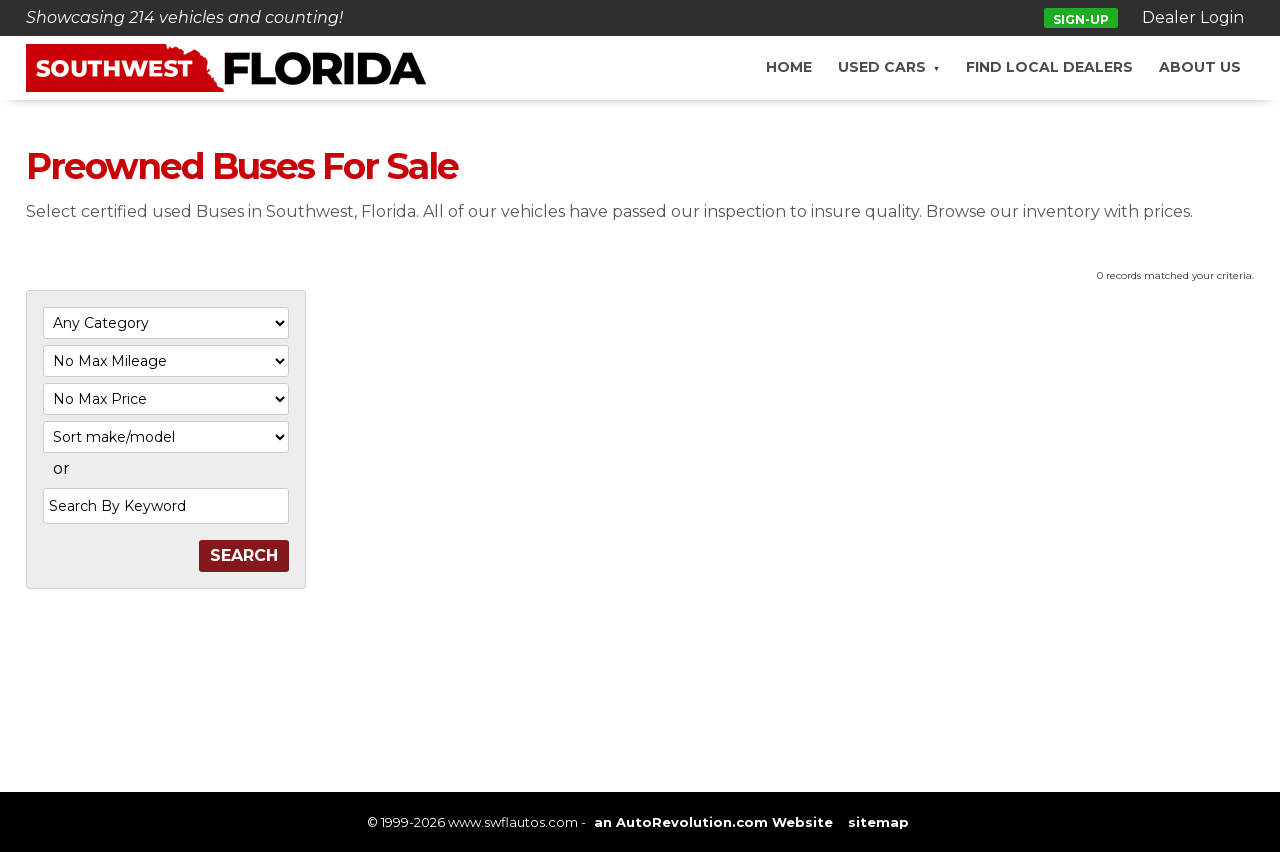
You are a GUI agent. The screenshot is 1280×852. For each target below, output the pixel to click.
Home (789, 67)
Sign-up (1081, 19)
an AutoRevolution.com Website (713, 822)
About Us (1200, 67)
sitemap (878, 822)
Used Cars (882, 67)
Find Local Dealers (1049, 67)
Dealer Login (1193, 17)
